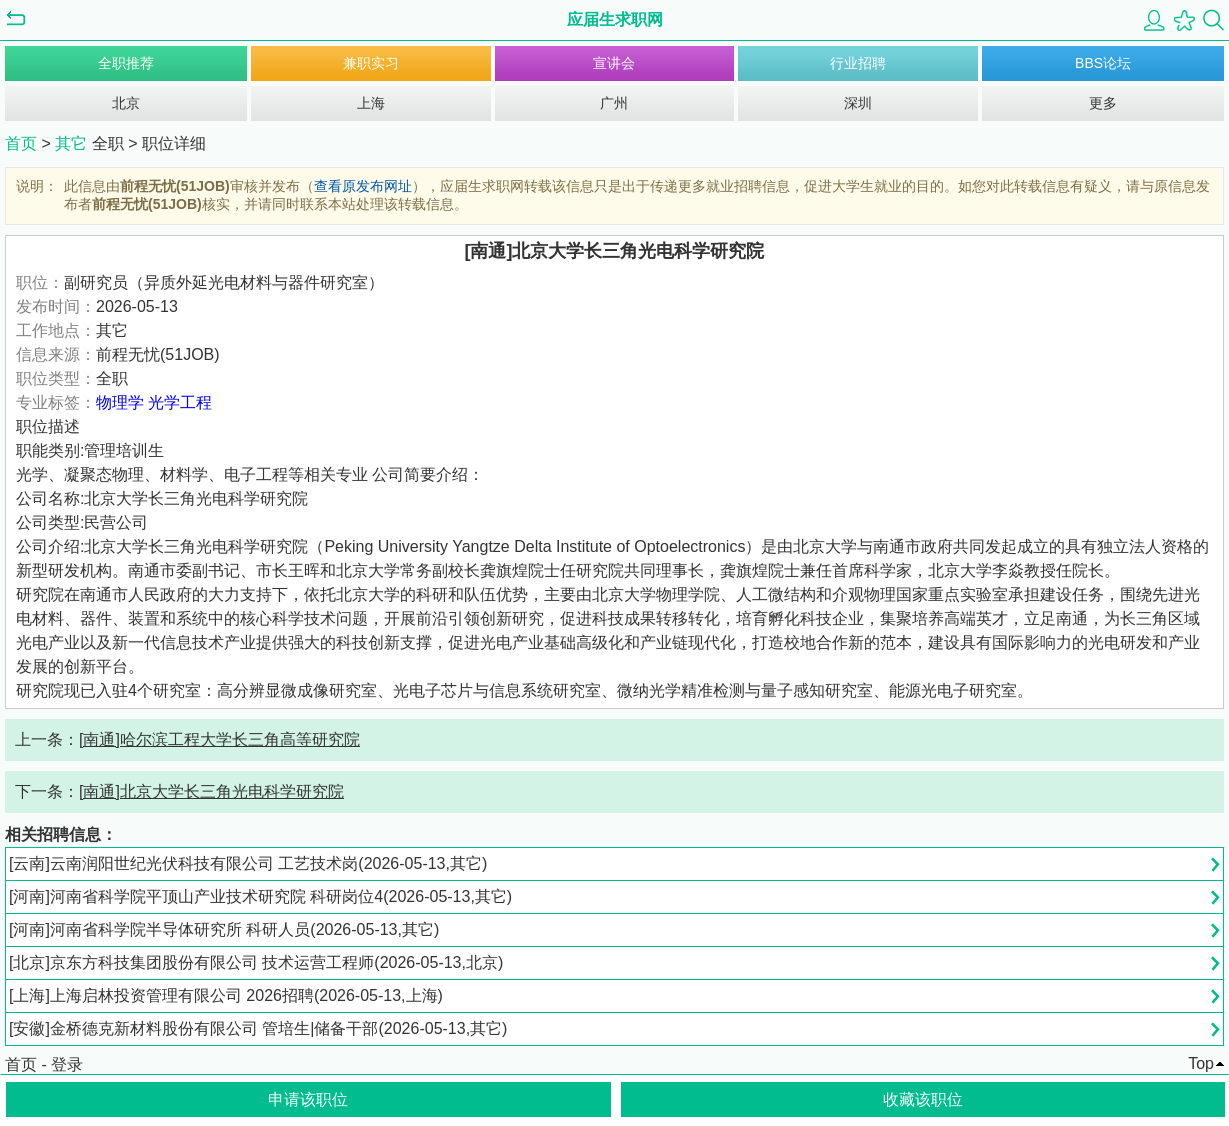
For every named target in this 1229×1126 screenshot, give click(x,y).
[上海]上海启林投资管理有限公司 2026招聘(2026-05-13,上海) (226, 995)
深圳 (858, 103)
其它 (73, 143)
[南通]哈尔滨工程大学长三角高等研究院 (219, 739)
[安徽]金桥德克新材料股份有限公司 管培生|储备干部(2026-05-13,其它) (258, 1028)
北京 (126, 103)
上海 (371, 103)
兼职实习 (371, 63)
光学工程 (180, 402)
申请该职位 (308, 1099)
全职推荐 (126, 63)
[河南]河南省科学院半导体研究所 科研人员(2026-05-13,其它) (224, 929)
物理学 (120, 402)
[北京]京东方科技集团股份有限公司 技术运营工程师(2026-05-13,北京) (256, 962)
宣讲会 (614, 63)
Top (1201, 1063)
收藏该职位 (923, 1099)
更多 (1103, 103)
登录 (67, 1064)
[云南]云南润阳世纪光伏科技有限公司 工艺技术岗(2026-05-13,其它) (248, 863)
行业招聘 (858, 63)
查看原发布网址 (363, 186)
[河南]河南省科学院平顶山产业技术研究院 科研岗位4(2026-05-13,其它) (260, 896)
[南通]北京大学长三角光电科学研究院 (211, 791)
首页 (21, 143)
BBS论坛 (1103, 63)
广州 (614, 103)
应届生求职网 (615, 19)
